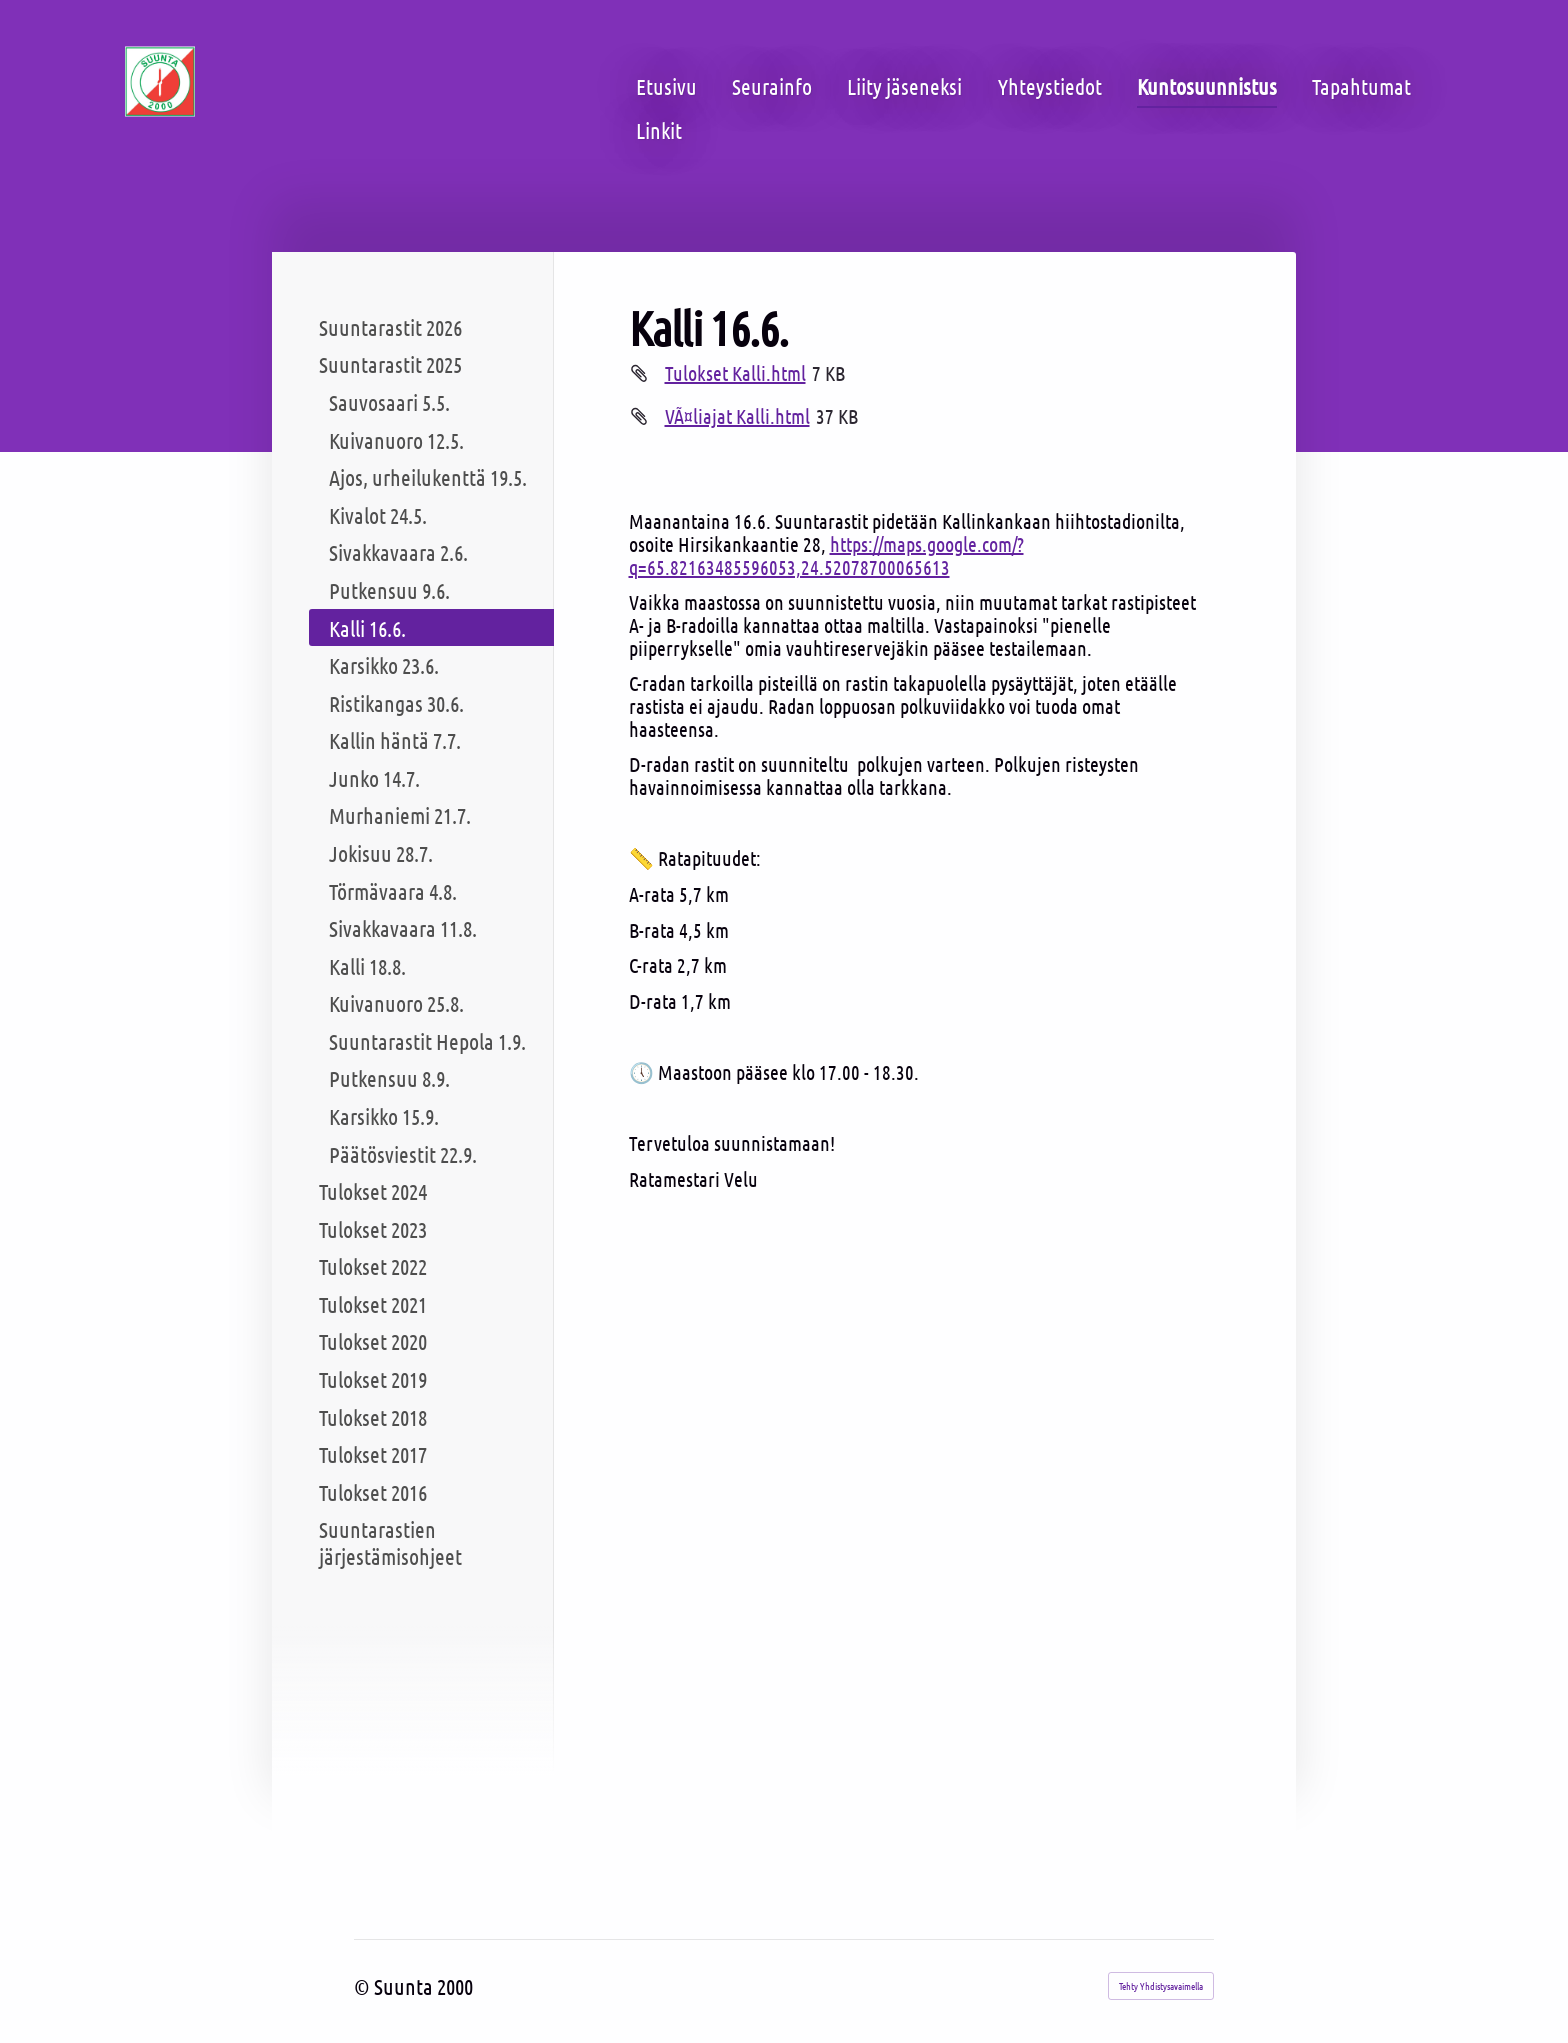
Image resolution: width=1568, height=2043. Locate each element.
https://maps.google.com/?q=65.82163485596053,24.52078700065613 (826, 555)
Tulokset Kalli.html (735, 373)
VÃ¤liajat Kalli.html (737, 416)
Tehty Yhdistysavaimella (1161, 1985)
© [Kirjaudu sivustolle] (364, 1986)
